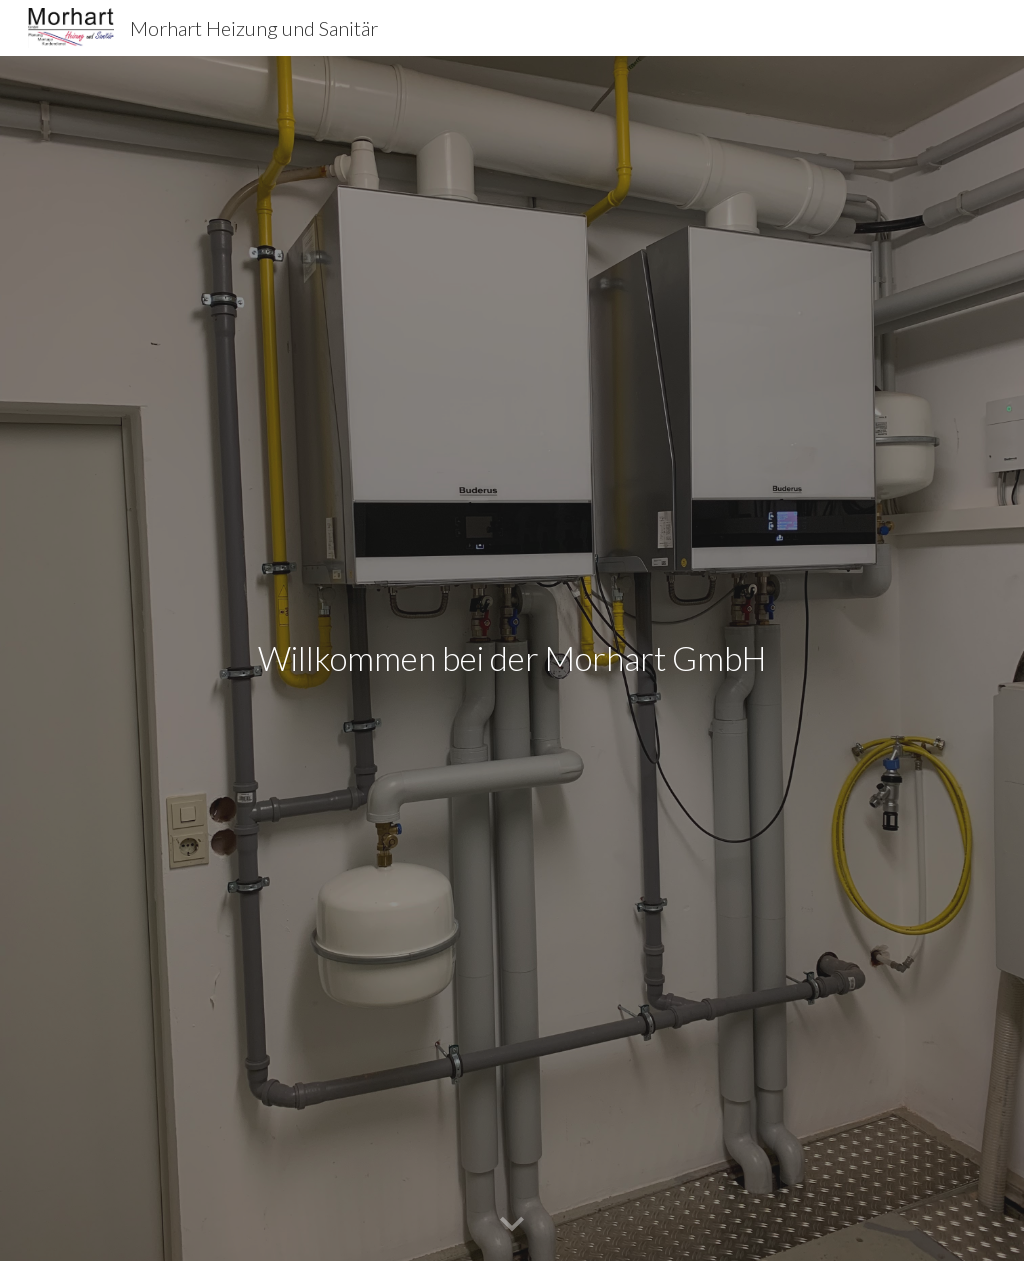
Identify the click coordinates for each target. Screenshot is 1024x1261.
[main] (512, 658)
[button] (512, 1225)
